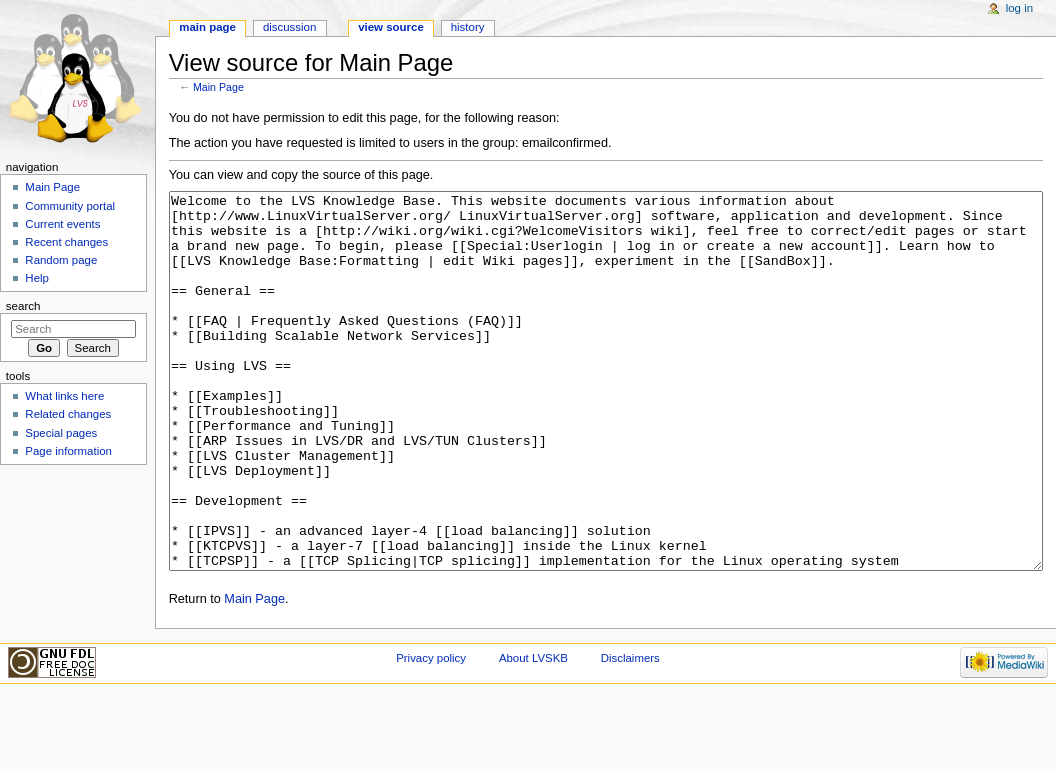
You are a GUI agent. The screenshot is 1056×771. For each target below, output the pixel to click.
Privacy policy (431, 733)
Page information (68, 451)
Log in (1019, 8)
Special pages (61, 433)
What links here (64, 396)
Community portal (70, 206)
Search (23, 306)
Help (37, 278)
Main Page (218, 87)
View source (391, 27)
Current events (62, 224)
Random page (61, 260)
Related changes (68, 414)
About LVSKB (533, 733)
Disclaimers (630, 733)
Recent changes (66, 242)
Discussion (289, 27)
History (468, 27)
